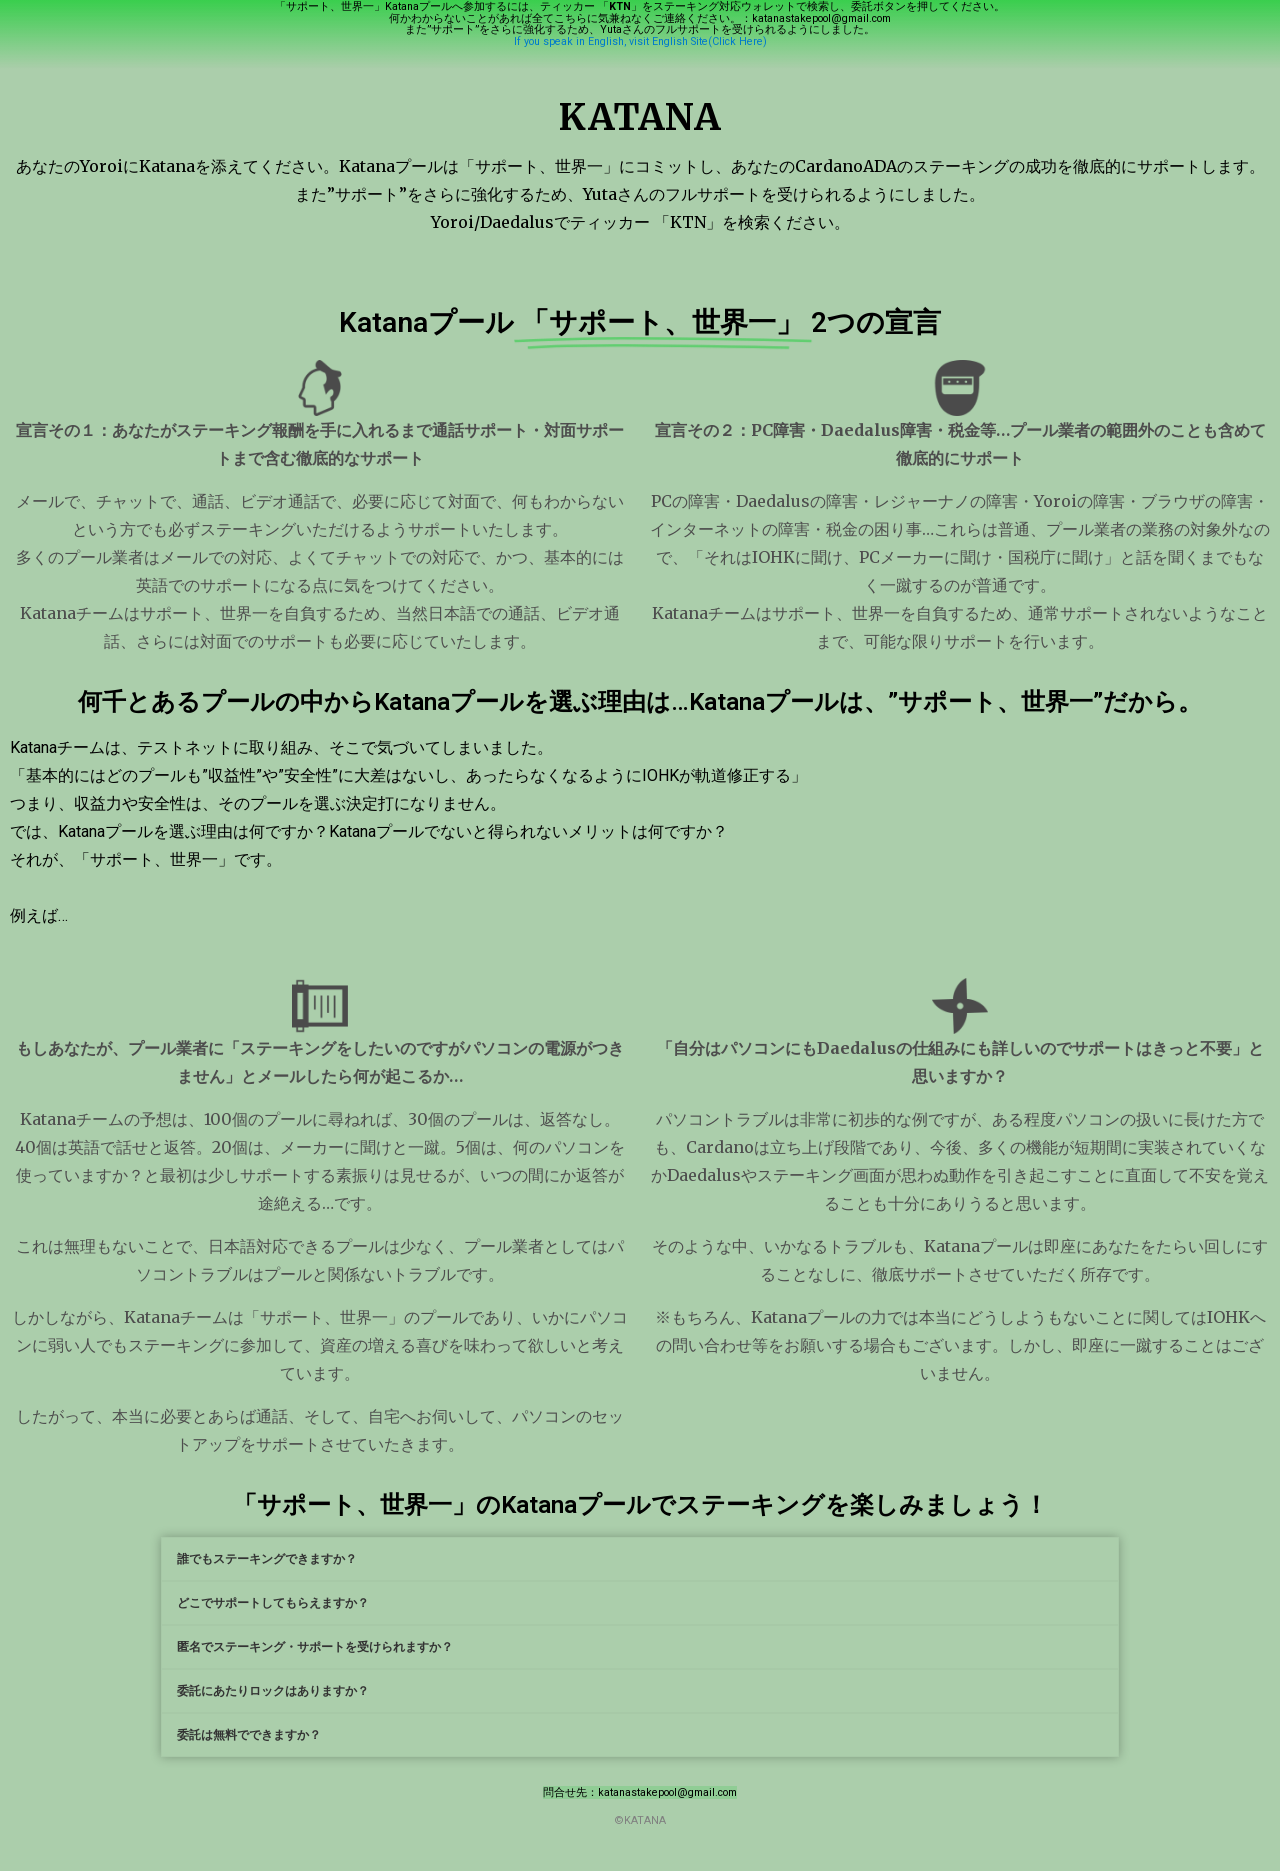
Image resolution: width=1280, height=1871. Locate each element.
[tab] (640, 1559)
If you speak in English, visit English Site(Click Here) (640, 41)
